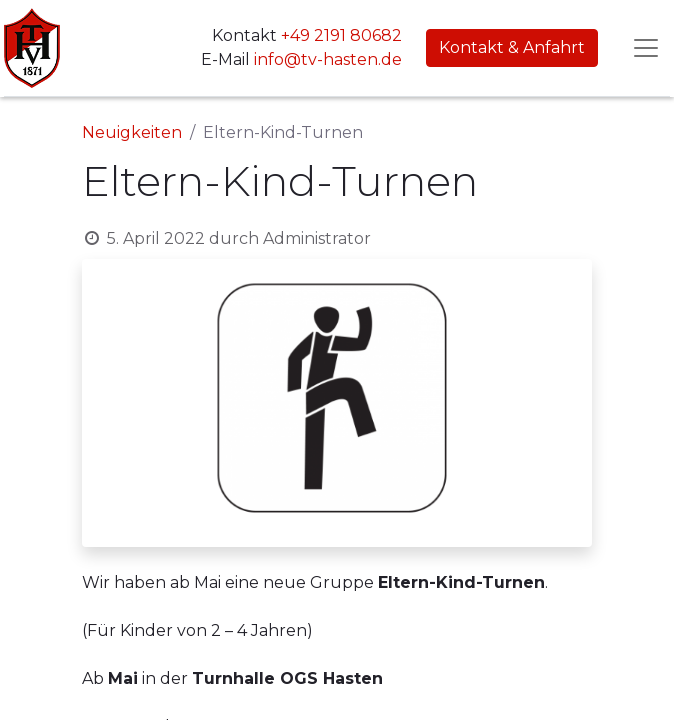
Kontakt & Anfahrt (512, 47)
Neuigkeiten (132, 132)
